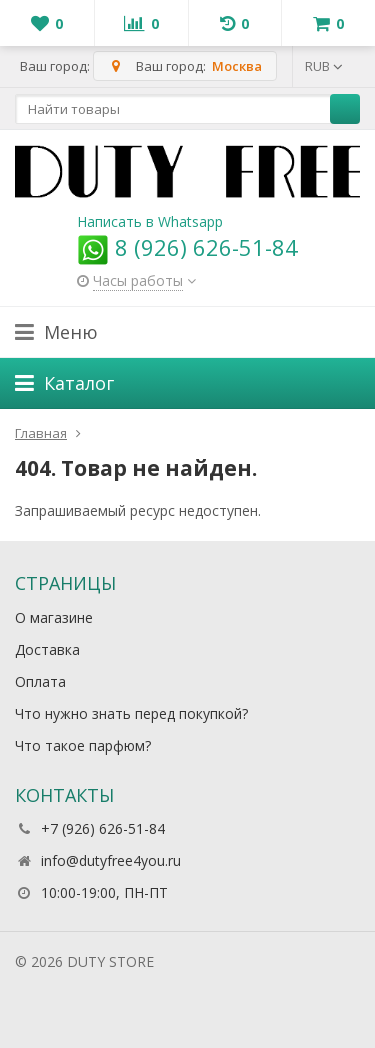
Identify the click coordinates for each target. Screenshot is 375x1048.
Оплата (40, 681)
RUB (324, 66)
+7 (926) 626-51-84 (103, 828)
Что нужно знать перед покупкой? (131, 713)
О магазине (54, 617)
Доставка (47, 649)
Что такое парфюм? (83, 745)
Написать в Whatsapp (150, 221)
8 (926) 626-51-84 (187, 247)
